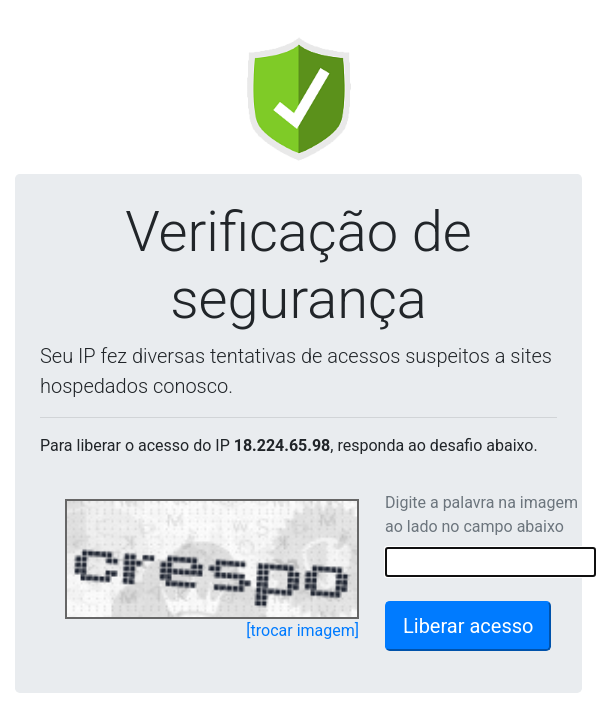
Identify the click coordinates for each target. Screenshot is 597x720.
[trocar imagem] (302, 630)
